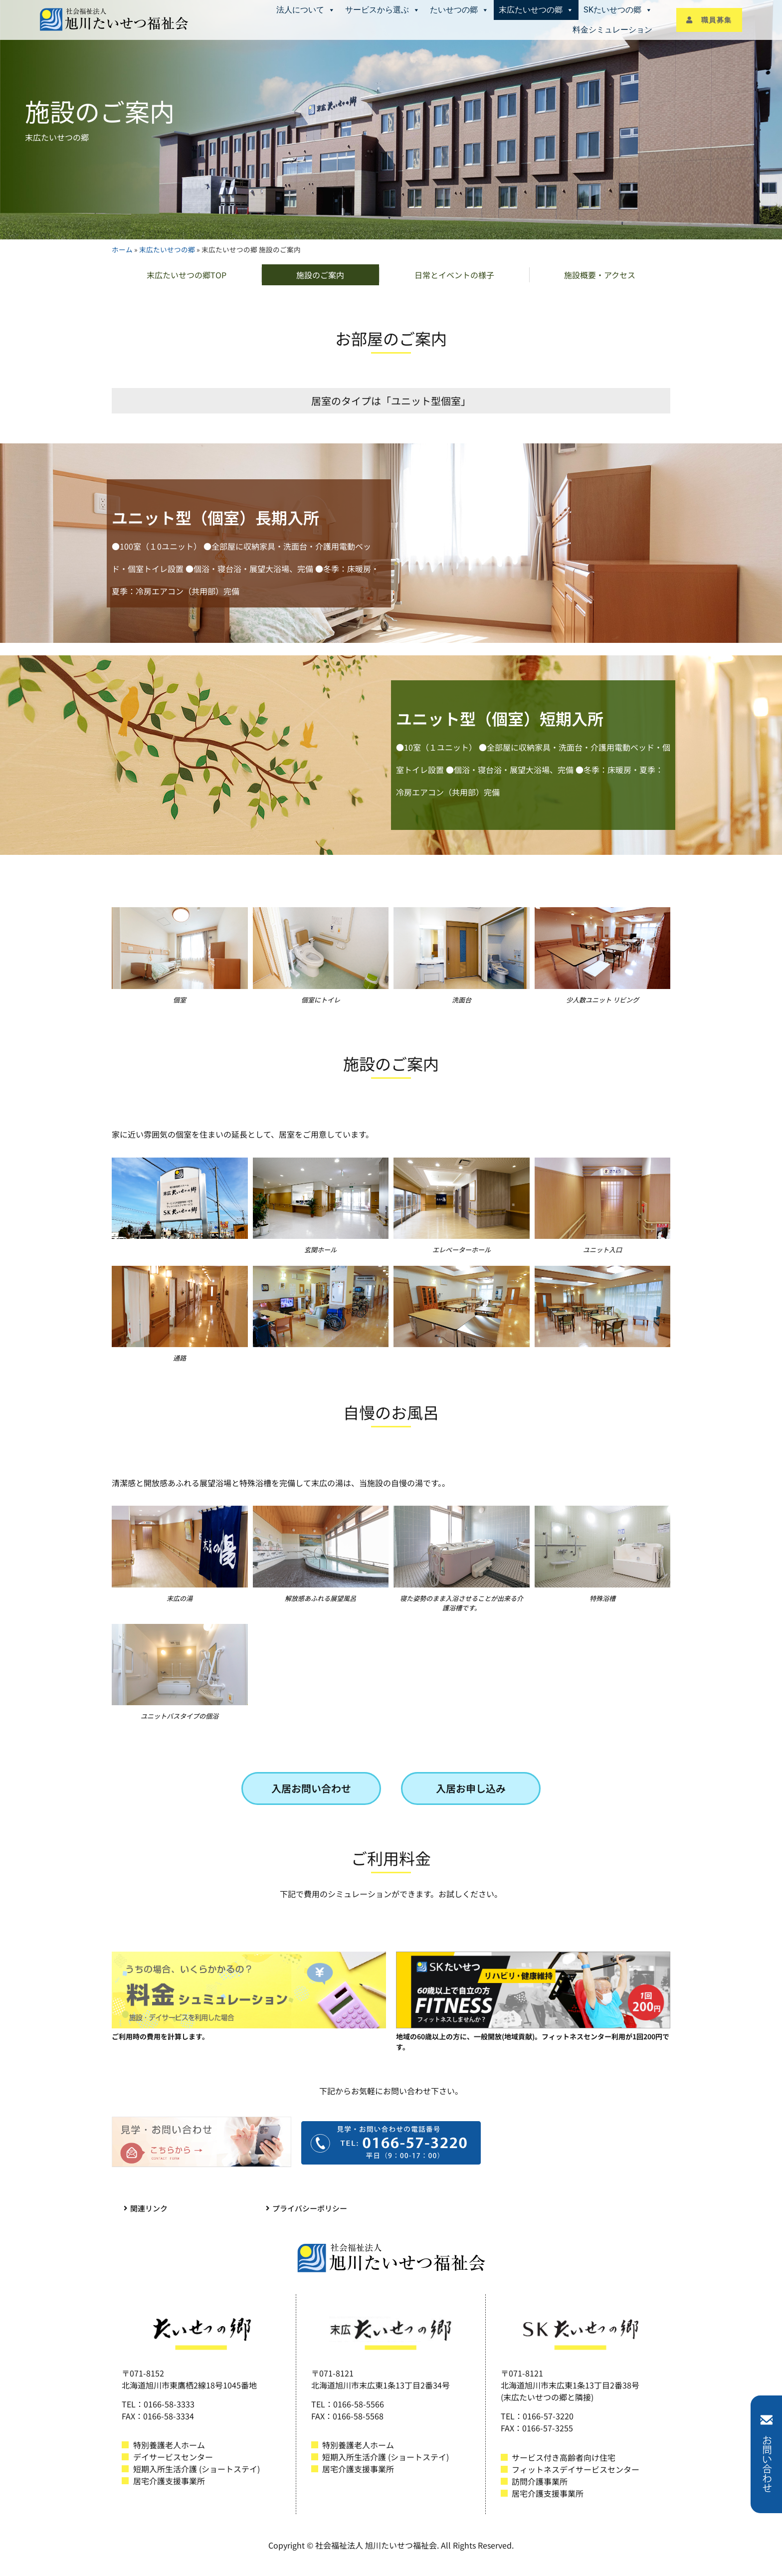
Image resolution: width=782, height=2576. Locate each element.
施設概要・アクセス (599, 275)
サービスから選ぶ (382, 9)
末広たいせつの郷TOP (186, 275)
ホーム (122, 249)
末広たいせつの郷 (536, 9)
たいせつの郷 (459, 9)
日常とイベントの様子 (454, 275)
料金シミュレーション (612, 29)
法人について (305, 9)
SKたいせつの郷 (618, 9)
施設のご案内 (320, 275)
